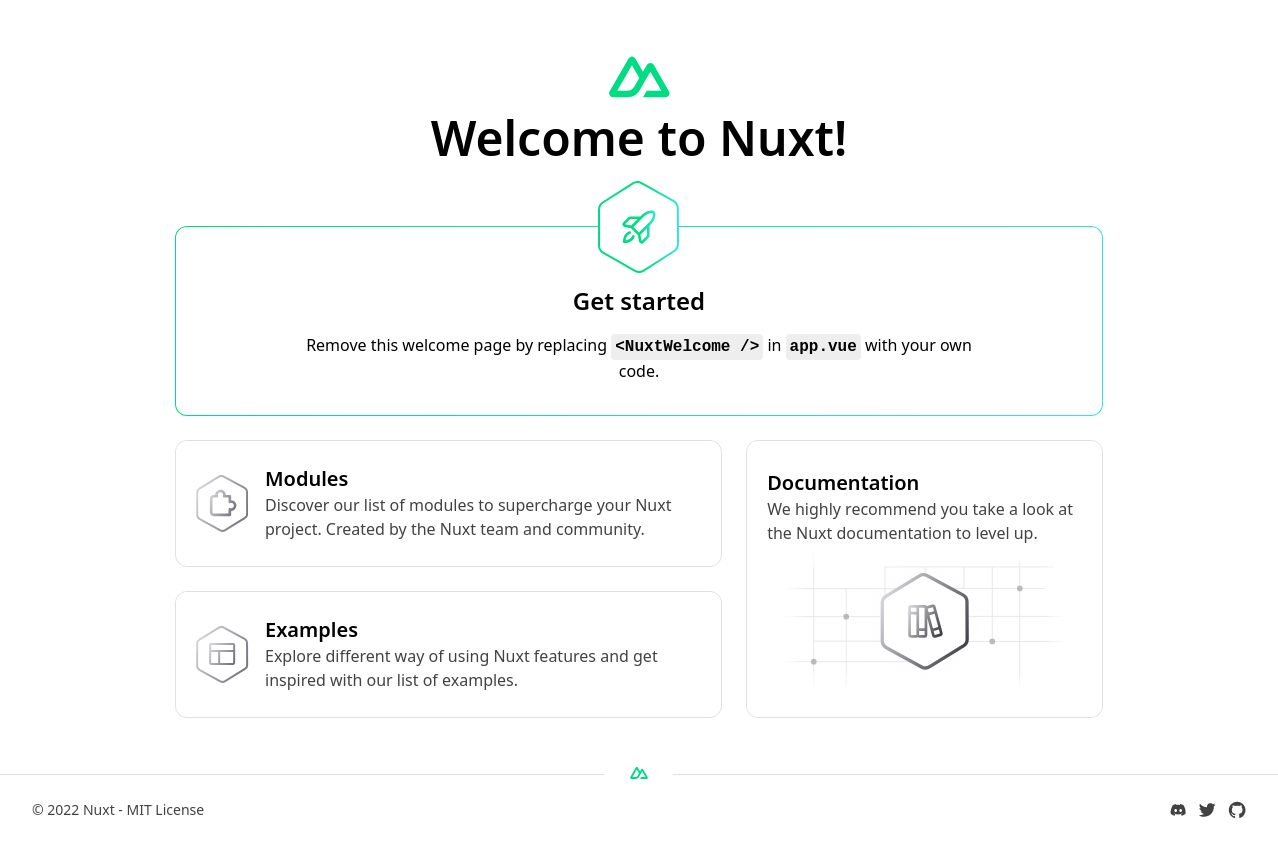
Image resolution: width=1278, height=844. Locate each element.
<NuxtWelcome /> (687, 347)
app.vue (823, 347)
